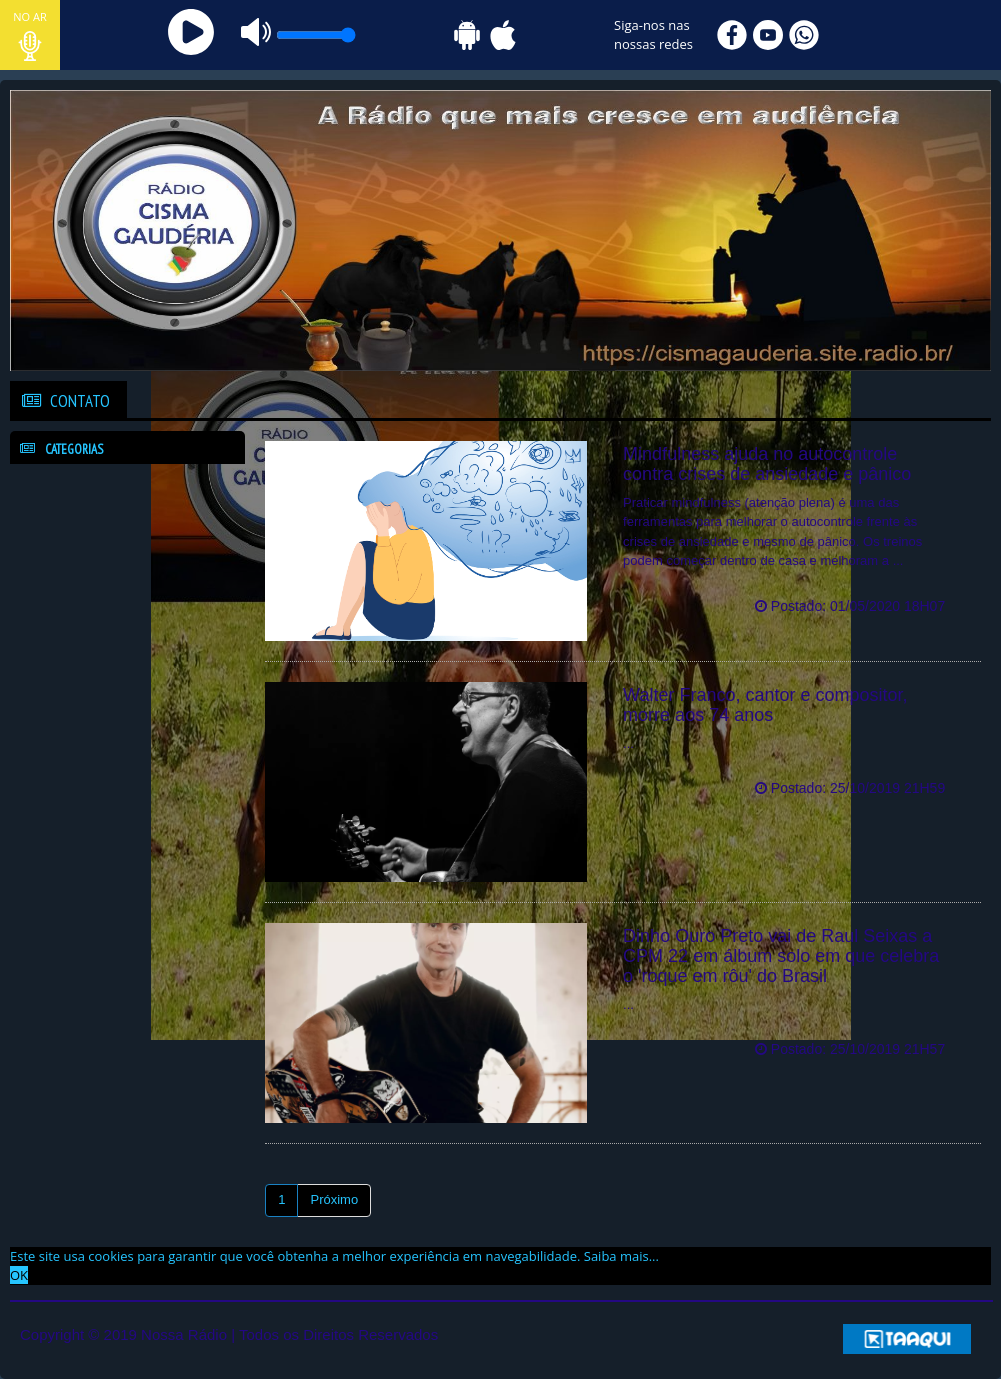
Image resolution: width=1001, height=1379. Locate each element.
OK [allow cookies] (19, 1275)
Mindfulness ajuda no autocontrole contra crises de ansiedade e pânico (767, 464)
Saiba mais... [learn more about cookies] (621, 1256)
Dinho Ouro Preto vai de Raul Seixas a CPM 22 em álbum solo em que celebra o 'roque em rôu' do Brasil (781, 956)
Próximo (334, 1199)
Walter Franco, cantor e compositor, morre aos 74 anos (765, 705)
